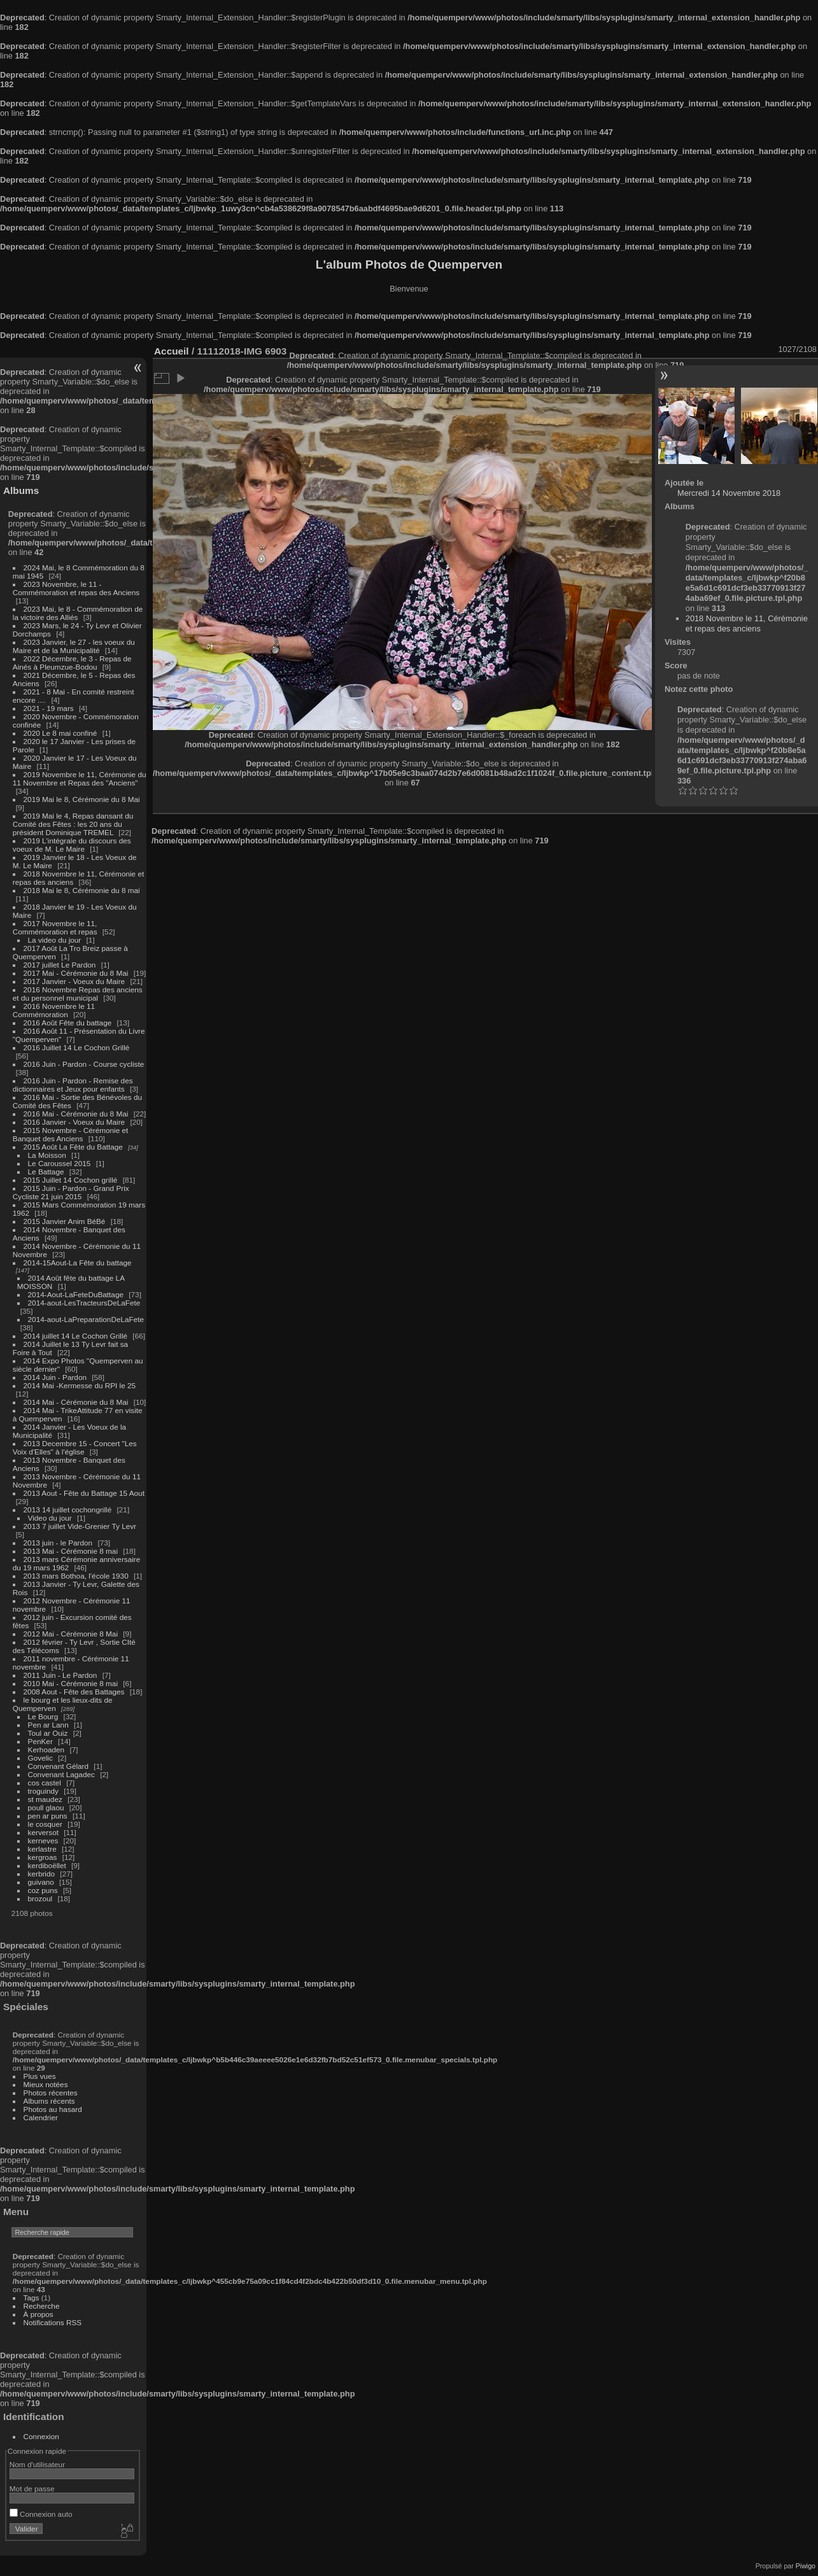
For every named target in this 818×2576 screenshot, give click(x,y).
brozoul (40, 1898)
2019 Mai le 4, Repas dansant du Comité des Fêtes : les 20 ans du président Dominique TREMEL (73, 824)
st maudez (45, 1799)
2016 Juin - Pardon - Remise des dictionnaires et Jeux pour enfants (73, 1084)
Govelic (40, 1758)
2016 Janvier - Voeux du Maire (74, 1122)
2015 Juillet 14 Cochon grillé (71, 1180)
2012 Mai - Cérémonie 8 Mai (71, 1633)
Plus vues (40, 2076)
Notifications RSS (53, 2322)
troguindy (43, 1791)
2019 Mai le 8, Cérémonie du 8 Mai (82, 799)
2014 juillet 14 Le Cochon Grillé (76, 1336)
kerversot (43, 1832)
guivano (41, 1882)
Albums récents (49, 2101)
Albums (21, 490)
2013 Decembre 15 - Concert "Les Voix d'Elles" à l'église (75, 1447)
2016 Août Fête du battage (68, 1022)
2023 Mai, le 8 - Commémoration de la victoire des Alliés (78, 613)
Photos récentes (51, 2092)
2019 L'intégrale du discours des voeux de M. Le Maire (72, 844)
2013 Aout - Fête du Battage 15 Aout (84, 1493)
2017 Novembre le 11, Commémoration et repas (55, 927)
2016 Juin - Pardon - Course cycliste (84, 1064)
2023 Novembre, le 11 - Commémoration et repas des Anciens (76, 588)
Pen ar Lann (48, 1725)
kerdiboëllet (47, 1865)
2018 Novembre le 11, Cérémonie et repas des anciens (747, 623)
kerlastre (42, 1849)
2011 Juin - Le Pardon (60, 1675)
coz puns (43, 1890)
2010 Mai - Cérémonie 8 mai (71, 1683)
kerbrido (41, 1873)
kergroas (42, 1857)
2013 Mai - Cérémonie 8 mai (71, 1551)
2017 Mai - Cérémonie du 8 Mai (76, 973)
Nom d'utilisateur (37, 2464)
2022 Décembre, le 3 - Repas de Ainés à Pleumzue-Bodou (72, 662)
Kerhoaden (46, 1749)
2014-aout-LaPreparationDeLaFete (86, 1319)
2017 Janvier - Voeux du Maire (74, 981)
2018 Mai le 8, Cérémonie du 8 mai (82, 890)
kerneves (43, 1840)
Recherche (42, 2306)
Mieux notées (46, 2084)
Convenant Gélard (58, 1766)
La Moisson (47, 1155)
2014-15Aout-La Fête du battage (78, 1262)
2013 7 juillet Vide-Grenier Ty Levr (80, 1526)
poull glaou (46, 1807)
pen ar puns (47, 1816)
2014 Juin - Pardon (55, 1377)
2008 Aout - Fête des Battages (74, 1691)
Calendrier (41, 2117)
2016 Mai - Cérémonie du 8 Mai (76, 1113)
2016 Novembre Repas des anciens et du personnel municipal (78, 993)
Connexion (41, 2436)
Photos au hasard (53, 2109)
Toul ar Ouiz (48, 1733)
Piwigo (805, 2566)
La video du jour (54, 940)
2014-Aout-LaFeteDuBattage (75, 1294)
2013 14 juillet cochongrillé (69, 1509)
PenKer (40, 1741)
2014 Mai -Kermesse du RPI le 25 (80, 1385)
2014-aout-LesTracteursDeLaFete (84, 1303)
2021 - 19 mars (49, 708)
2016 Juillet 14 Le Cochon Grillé (77, 1047)
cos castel (44, 1782)
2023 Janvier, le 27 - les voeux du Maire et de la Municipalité (74, 646)
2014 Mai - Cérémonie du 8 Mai (76, 1402)
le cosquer (45, 1824)
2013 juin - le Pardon (58, 1542)
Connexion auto (41, 2514)
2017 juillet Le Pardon (60, 965)
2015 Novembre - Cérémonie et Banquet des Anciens (71, 1134)
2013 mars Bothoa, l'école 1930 (76, 1576)
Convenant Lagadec (61, 1774)
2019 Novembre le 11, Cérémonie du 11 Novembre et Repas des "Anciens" (79, 778)
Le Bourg (43, 1716)
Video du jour (50, 1518)
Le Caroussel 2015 (59, 1163)
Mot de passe (32, 2488)
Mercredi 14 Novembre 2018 (728, 493)
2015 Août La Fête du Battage (73, 1147)
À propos (38, 2314)
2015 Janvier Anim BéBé (65, 1221)
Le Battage (46, 1171)
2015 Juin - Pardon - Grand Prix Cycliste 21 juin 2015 (71, 1192)
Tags (31, 2297)
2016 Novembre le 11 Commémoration (54, 1010)
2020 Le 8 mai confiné (60, 733)
